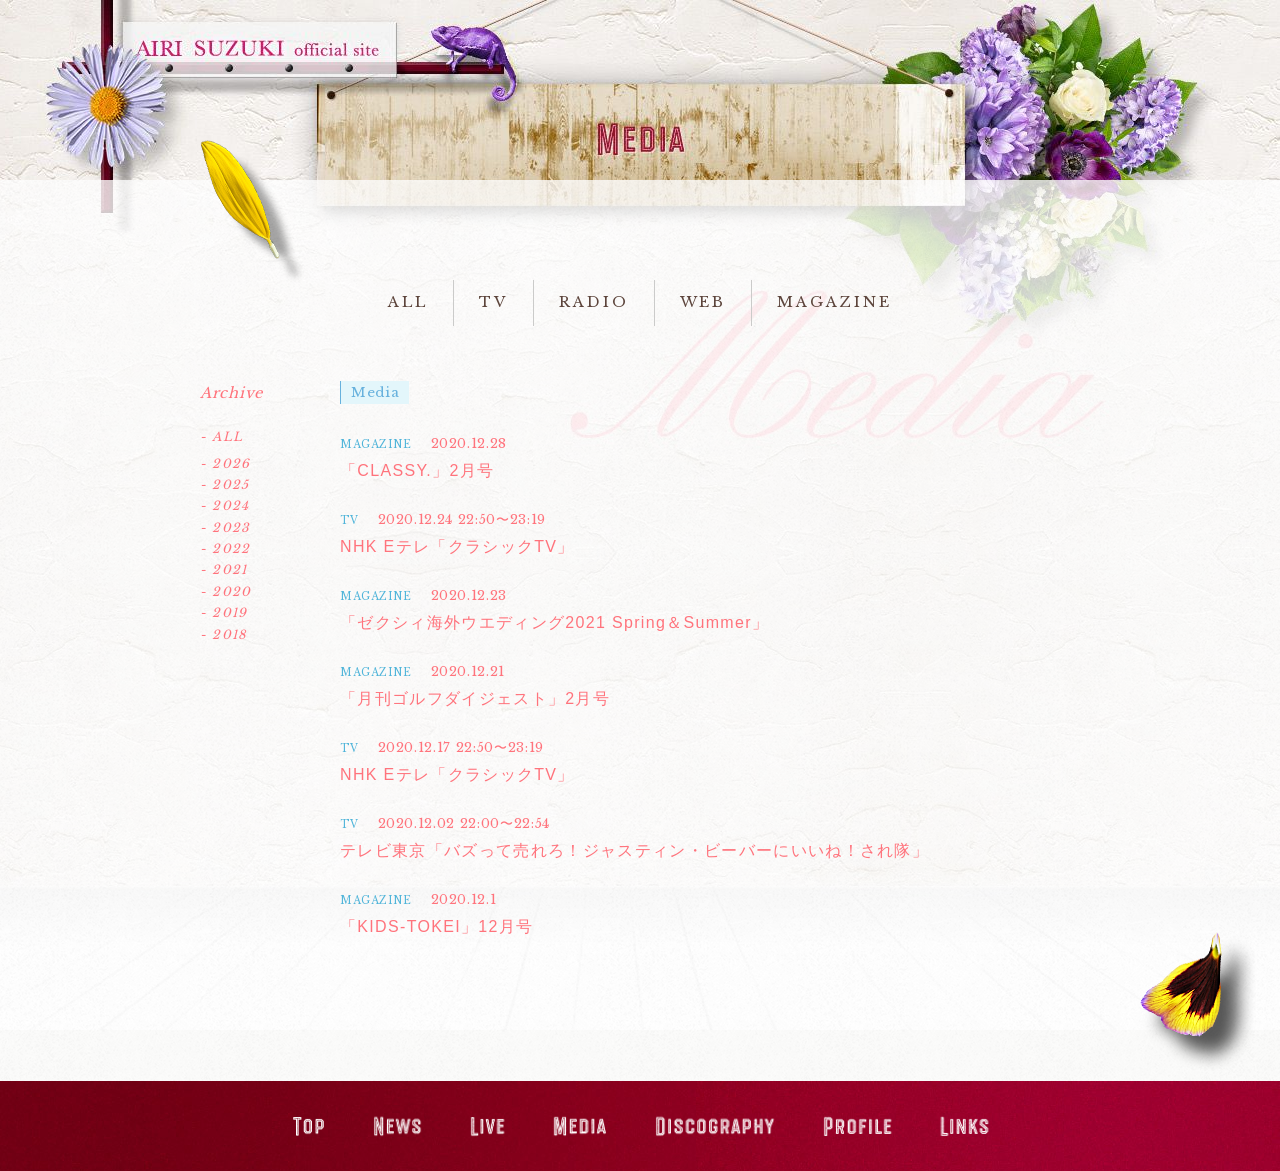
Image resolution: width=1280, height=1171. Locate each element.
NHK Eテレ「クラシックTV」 (457, 546)
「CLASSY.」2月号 (417, 470)
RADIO (594, 302)
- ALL (221, 436)
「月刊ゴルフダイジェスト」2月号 (475, 698)
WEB (703, 302)
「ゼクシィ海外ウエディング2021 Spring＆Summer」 (554, 622)
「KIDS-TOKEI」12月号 (436, 926)
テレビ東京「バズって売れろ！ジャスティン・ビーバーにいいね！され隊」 (634, 850)
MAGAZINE (834, 302)
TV (493, 302)
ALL (408, 302)
